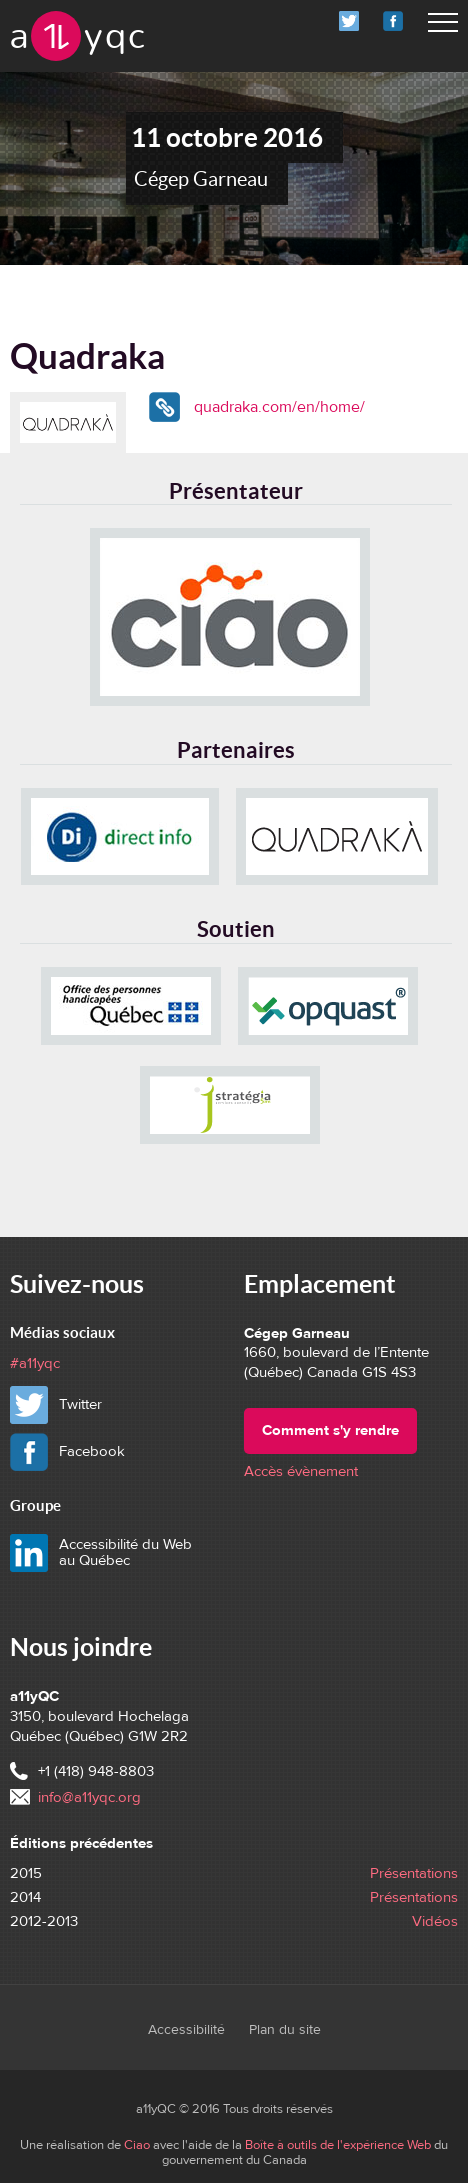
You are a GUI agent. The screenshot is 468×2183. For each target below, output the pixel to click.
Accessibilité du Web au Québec (125, 1553)
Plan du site (285, 2030)
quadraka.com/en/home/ (279, 407)
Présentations (414, 1873)
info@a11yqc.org (89, 1797)
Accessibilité (186, 2030)
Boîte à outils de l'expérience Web (338, 2145)
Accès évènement (301, 1471)
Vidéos (435, 1921)
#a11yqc (35, 1363)
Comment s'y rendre (330, 1430)
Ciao (137, 2145)
